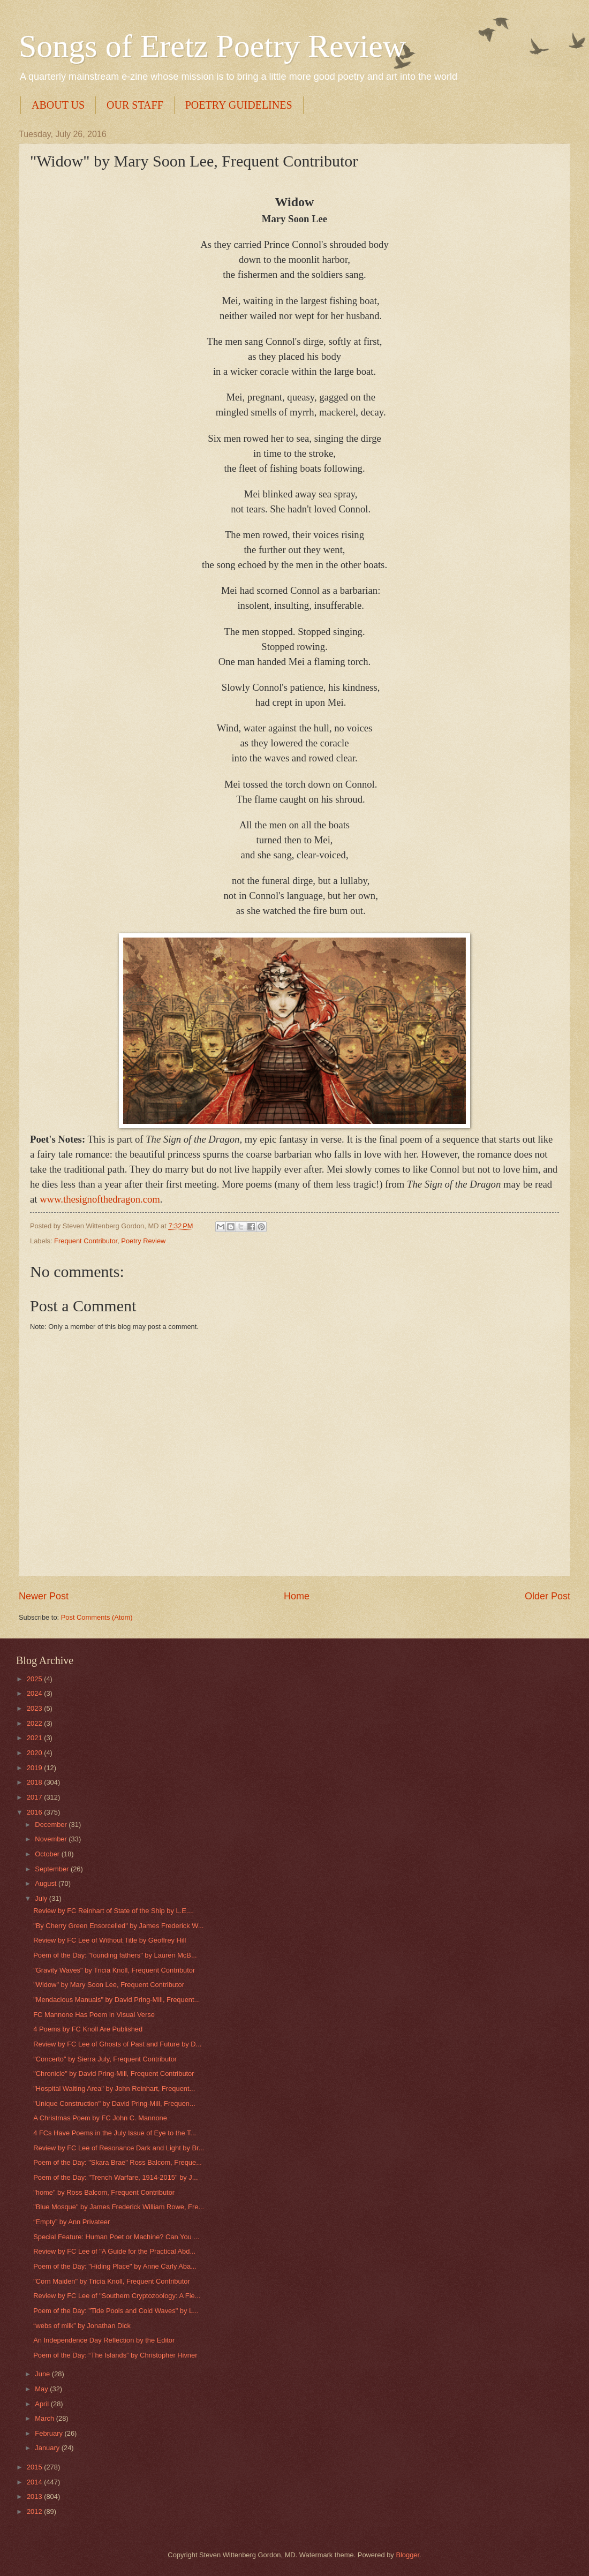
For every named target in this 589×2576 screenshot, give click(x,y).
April (42, 2404)
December (52, 1824)
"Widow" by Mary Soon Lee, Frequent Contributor (108, 1985)
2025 (35, 1679)
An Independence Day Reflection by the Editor (104, 2340)
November (52, 1839)
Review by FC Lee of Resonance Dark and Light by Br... (118, 2148)
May (42, 2389)
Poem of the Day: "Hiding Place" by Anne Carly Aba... (115, 2266)
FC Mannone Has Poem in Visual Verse (94, 2015)
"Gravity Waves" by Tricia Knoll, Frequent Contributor (114, 1970)
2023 (35, 1708)
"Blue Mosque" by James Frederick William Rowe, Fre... (118, 2207)
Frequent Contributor (85, 1241)
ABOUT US (58, 105)
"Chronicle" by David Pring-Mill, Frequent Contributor (113, 2073)
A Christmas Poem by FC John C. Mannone (100, 2118)
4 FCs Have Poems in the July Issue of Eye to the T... (114, 2133)
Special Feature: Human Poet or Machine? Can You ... (116, 2237)
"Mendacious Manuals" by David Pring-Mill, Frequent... (116, 2000)
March (45, 2418)
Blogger (407, 2555)
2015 (35, 2467)
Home (296, 1596)
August (46, 1883)
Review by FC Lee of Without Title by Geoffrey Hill (109, 1940)
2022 (35, 1723)
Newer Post (44, 1596)
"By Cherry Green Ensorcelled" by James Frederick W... (118, 1926)
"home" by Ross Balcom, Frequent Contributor (104, 2192)
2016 (35, 1812)
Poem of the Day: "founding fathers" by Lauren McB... (115, 1955)
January (48, 2448)
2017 (35, 1797)
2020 (35, 1753)
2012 (35, 2511)
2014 (35, 2482)
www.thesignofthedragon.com (100, 1199)
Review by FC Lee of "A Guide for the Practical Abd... (114, 2251)
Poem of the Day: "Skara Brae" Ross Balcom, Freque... (117, 2162)
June (43, 2374)
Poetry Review (143, 1241)
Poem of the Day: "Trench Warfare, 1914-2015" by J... (115, 2177)
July (42, 1898)
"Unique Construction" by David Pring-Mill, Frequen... (114, 2103)
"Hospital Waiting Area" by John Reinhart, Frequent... (114, 2088)
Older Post (547, 1596)
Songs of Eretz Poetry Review (212, 46)
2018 (35, 1782)
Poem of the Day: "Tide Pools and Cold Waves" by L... (116, 2311)
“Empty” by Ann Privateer (71, 2222)
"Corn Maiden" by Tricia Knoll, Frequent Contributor (111, 2281)
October (48, 1854)
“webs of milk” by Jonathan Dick (82, 2326)
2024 (35, 1693)
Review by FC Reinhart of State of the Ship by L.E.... (113, 1911)
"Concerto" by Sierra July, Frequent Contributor (105, 2059)
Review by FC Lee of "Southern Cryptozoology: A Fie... (116, 2296)
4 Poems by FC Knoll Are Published (87, 2029)
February (49, 2433)
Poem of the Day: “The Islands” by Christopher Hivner (115, 2355)
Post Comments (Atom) (97, 1617)
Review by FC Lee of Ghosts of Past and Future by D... (117, 2044)
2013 (35, 2496)
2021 (35, 1738)
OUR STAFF (135, 105)
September (53, 1869)
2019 (35, 1768)
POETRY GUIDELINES (238, 105)
